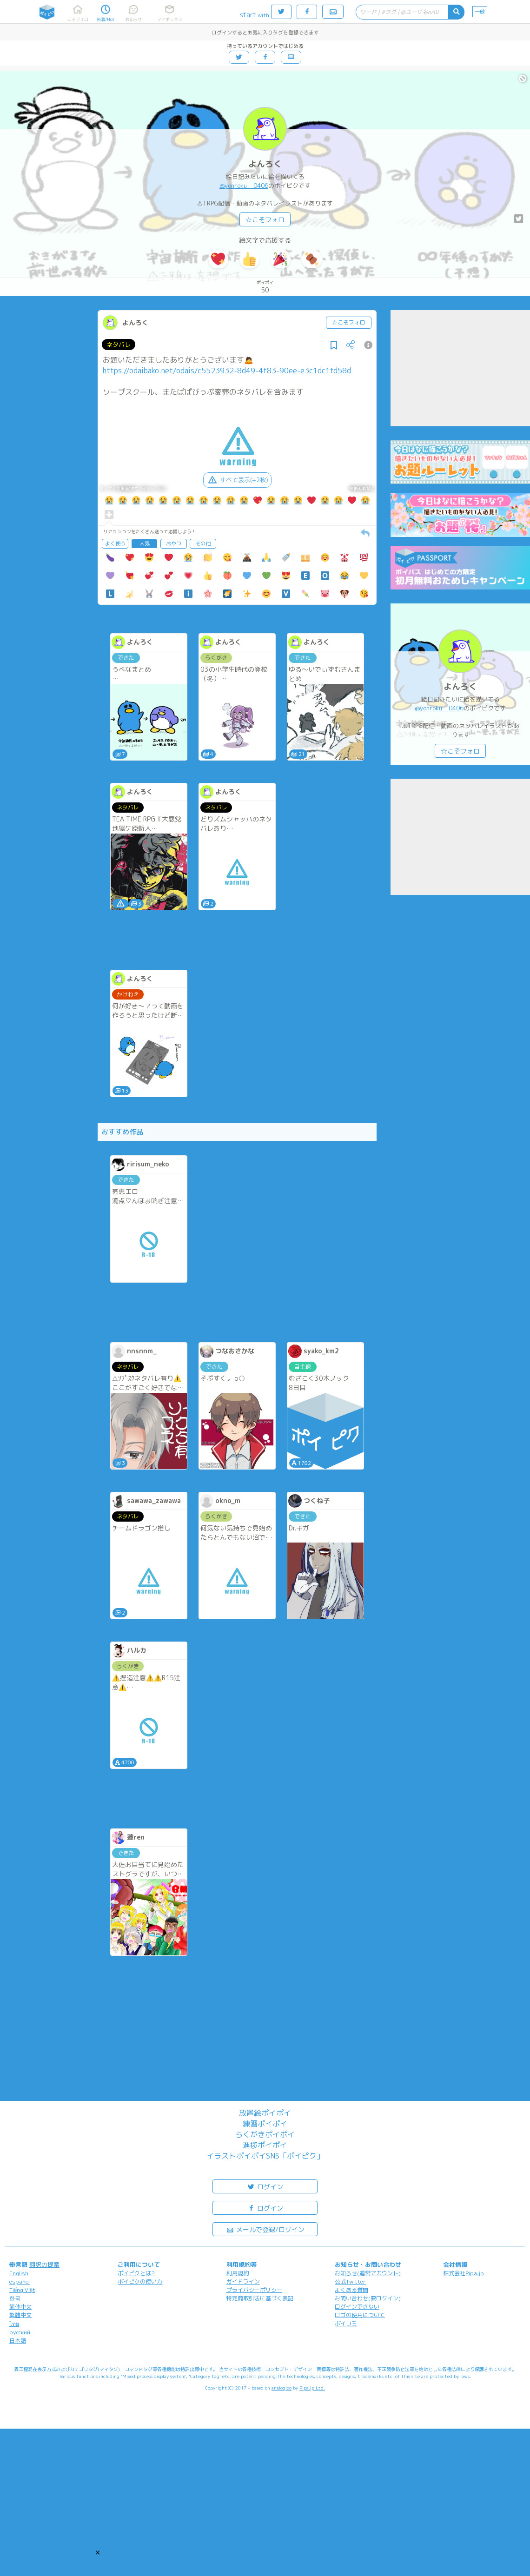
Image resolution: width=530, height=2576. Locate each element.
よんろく (265, 164)
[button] (97, 2552)
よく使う (115, 543)
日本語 (17, 2340)
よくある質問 (351, 2290)
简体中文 (20, 2307)
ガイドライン (243, 2281)
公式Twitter (350, 2281)
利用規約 (237, 2273)
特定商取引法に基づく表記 (259, 2298)
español (19, 2281)
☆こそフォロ (265, 219)
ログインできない (357, 2307)
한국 (14, 2298)
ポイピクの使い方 (140, 2281)
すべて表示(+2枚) (237, 480)
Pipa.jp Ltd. (312, 2387)
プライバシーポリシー (254, 2290)
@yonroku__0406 (243, 185)
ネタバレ (118, 344)
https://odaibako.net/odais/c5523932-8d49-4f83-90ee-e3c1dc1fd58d (227, 370)
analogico (282, 2387)
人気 (144, 543)
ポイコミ (346, 2323)
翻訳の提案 (44, 2264)
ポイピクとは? (136, 2273)
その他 (203, 543)
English (18, 2273)
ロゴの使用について (360, 2315)
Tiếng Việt (22, 2290)
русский (19, 2332)
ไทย (14, 2324)
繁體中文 (20, 2315)
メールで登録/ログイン (265, 2229)
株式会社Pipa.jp (463, 2273)
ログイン (265, 2186)
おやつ (173, 543)
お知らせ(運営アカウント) (368, 2273)
